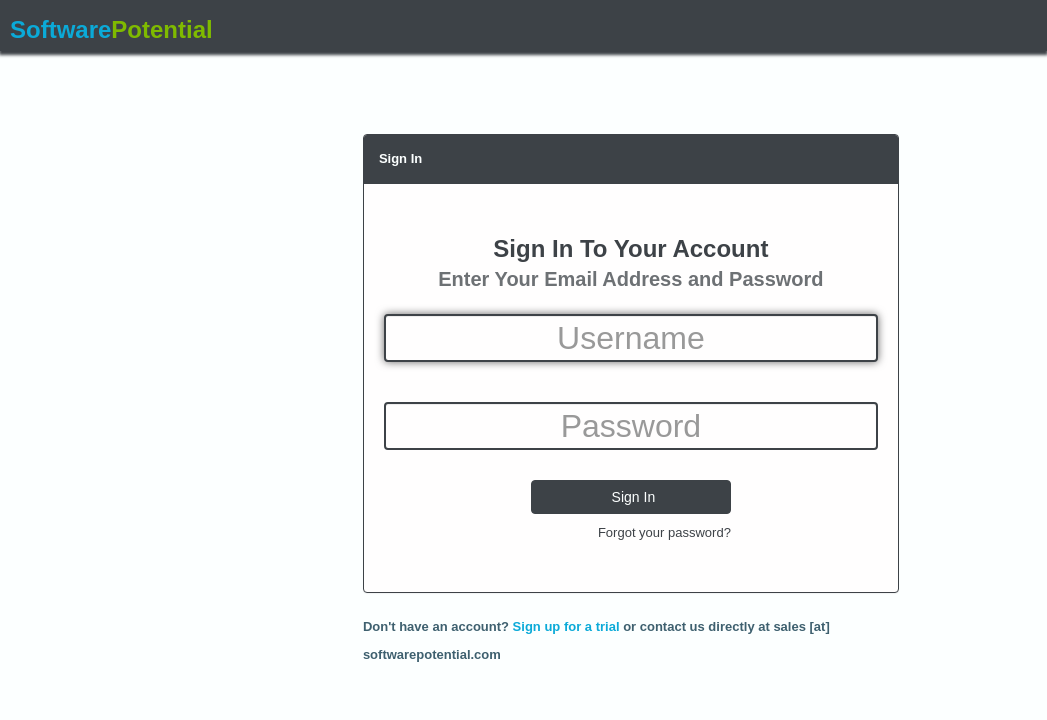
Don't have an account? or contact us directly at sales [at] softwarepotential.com (596, 630)
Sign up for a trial (566, 626)
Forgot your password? (664, 532)
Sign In (400, 158)
